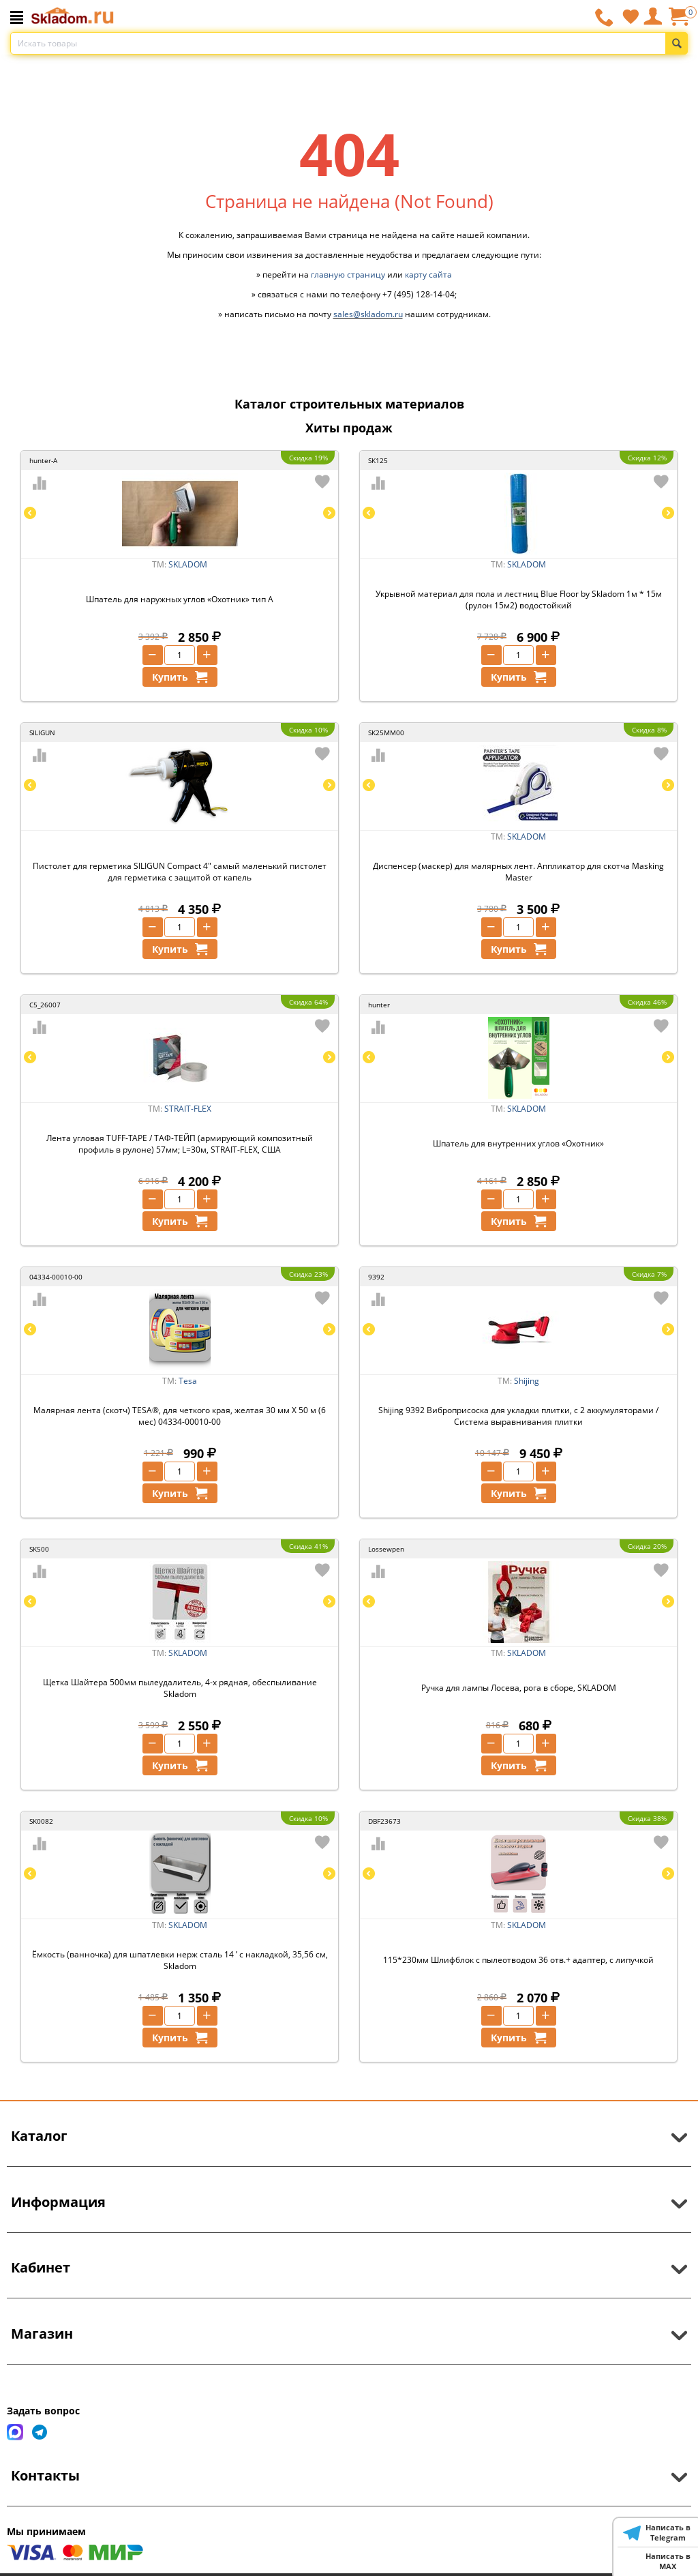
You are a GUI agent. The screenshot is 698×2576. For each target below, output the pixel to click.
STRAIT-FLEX (187, 1108)
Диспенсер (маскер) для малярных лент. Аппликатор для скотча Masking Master (518, 871)
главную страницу (348, 274)
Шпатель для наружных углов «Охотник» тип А (179, 599)
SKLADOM (187, 564)
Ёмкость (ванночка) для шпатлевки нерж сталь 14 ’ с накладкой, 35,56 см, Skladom (180, 1960)
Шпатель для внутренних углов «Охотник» (518, 1143)
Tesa (188, 1381)
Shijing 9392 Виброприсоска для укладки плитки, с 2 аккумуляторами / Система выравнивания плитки (518, 1415)
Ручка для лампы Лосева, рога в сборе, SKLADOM (518, 1687)
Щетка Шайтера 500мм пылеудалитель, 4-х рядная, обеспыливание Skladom (180, 1688)
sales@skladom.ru (368, 314)
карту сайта (428, 274)
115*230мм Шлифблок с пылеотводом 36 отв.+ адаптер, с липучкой (518, 1960)
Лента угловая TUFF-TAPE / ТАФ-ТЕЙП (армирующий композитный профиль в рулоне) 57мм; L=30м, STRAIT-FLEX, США (179, 1143)
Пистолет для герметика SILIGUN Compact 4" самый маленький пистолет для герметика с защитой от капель (180, 871)
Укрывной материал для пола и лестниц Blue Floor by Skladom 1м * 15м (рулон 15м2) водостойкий (519, 599)
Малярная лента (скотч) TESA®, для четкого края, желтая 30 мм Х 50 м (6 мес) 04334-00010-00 (179, 1415)
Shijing (526, 1381)
